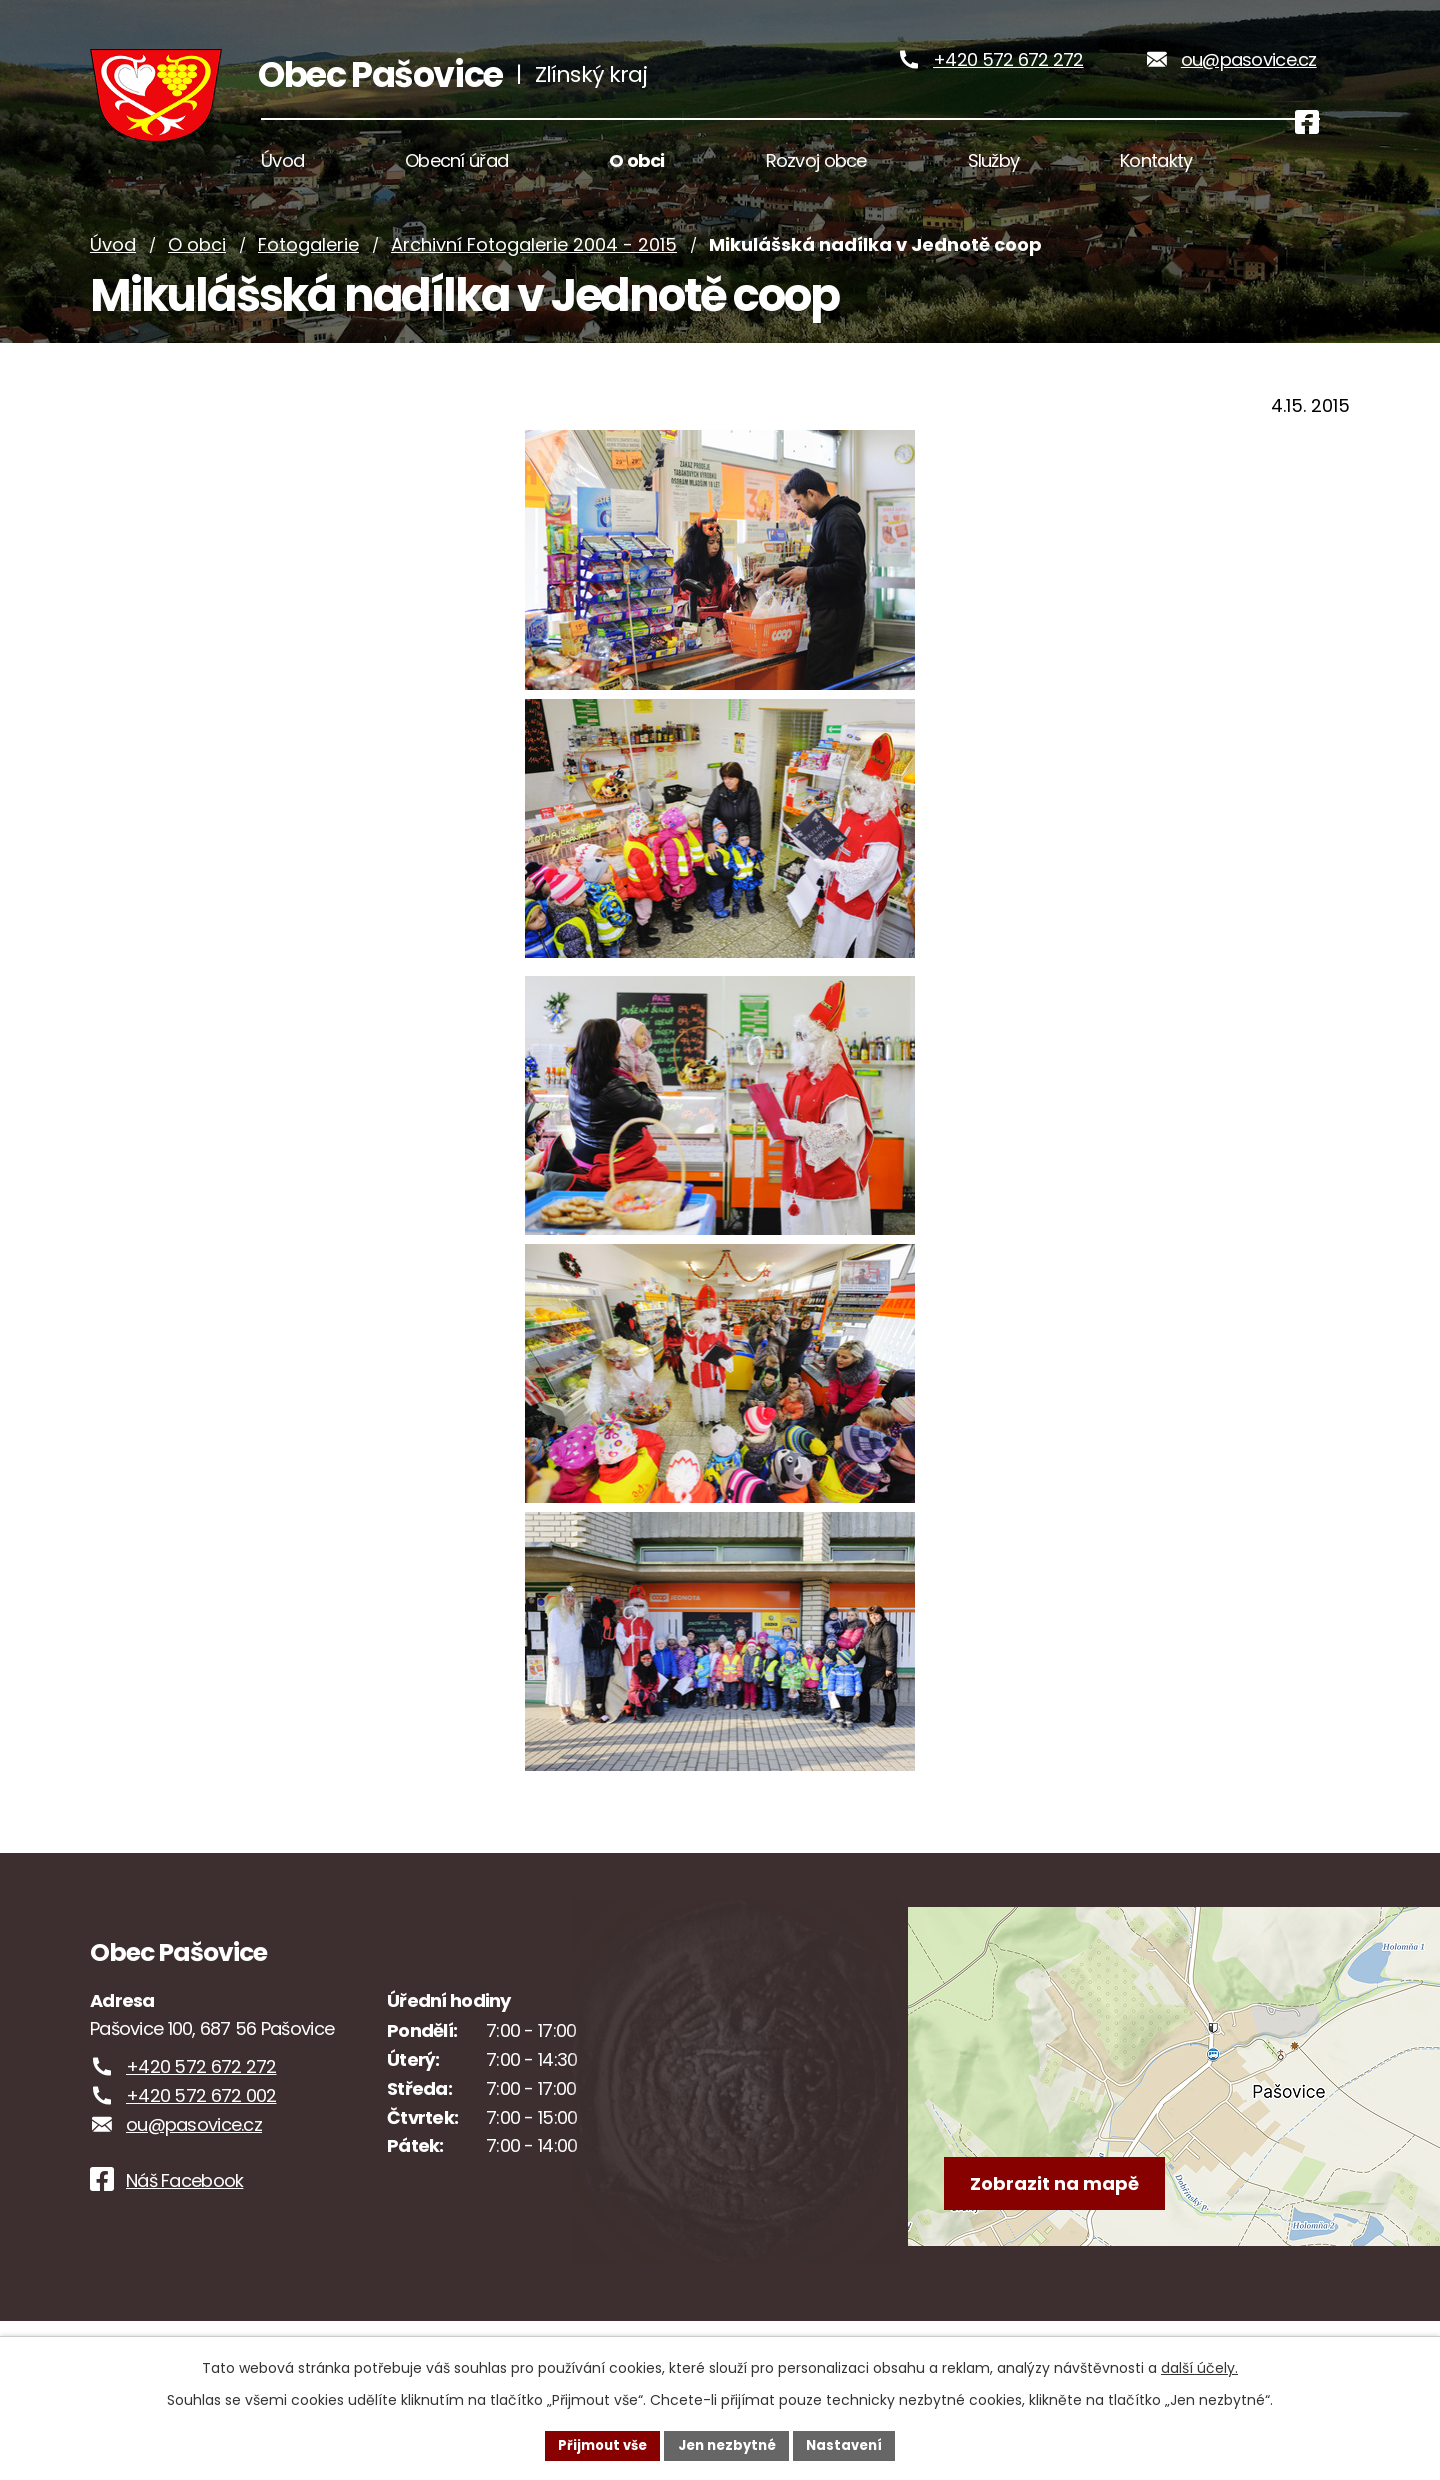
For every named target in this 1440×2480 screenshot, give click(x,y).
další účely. (1199, 2366)
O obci (197, 282)
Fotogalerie (308, 282)
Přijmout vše (595, 2444)
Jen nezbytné (727, 2444)
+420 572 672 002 (201, 2133)
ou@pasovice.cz (1249, 78)
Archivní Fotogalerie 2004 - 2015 (534, 282)
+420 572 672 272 (1008, 78)
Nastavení (852, 2444)
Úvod (113, 282)
